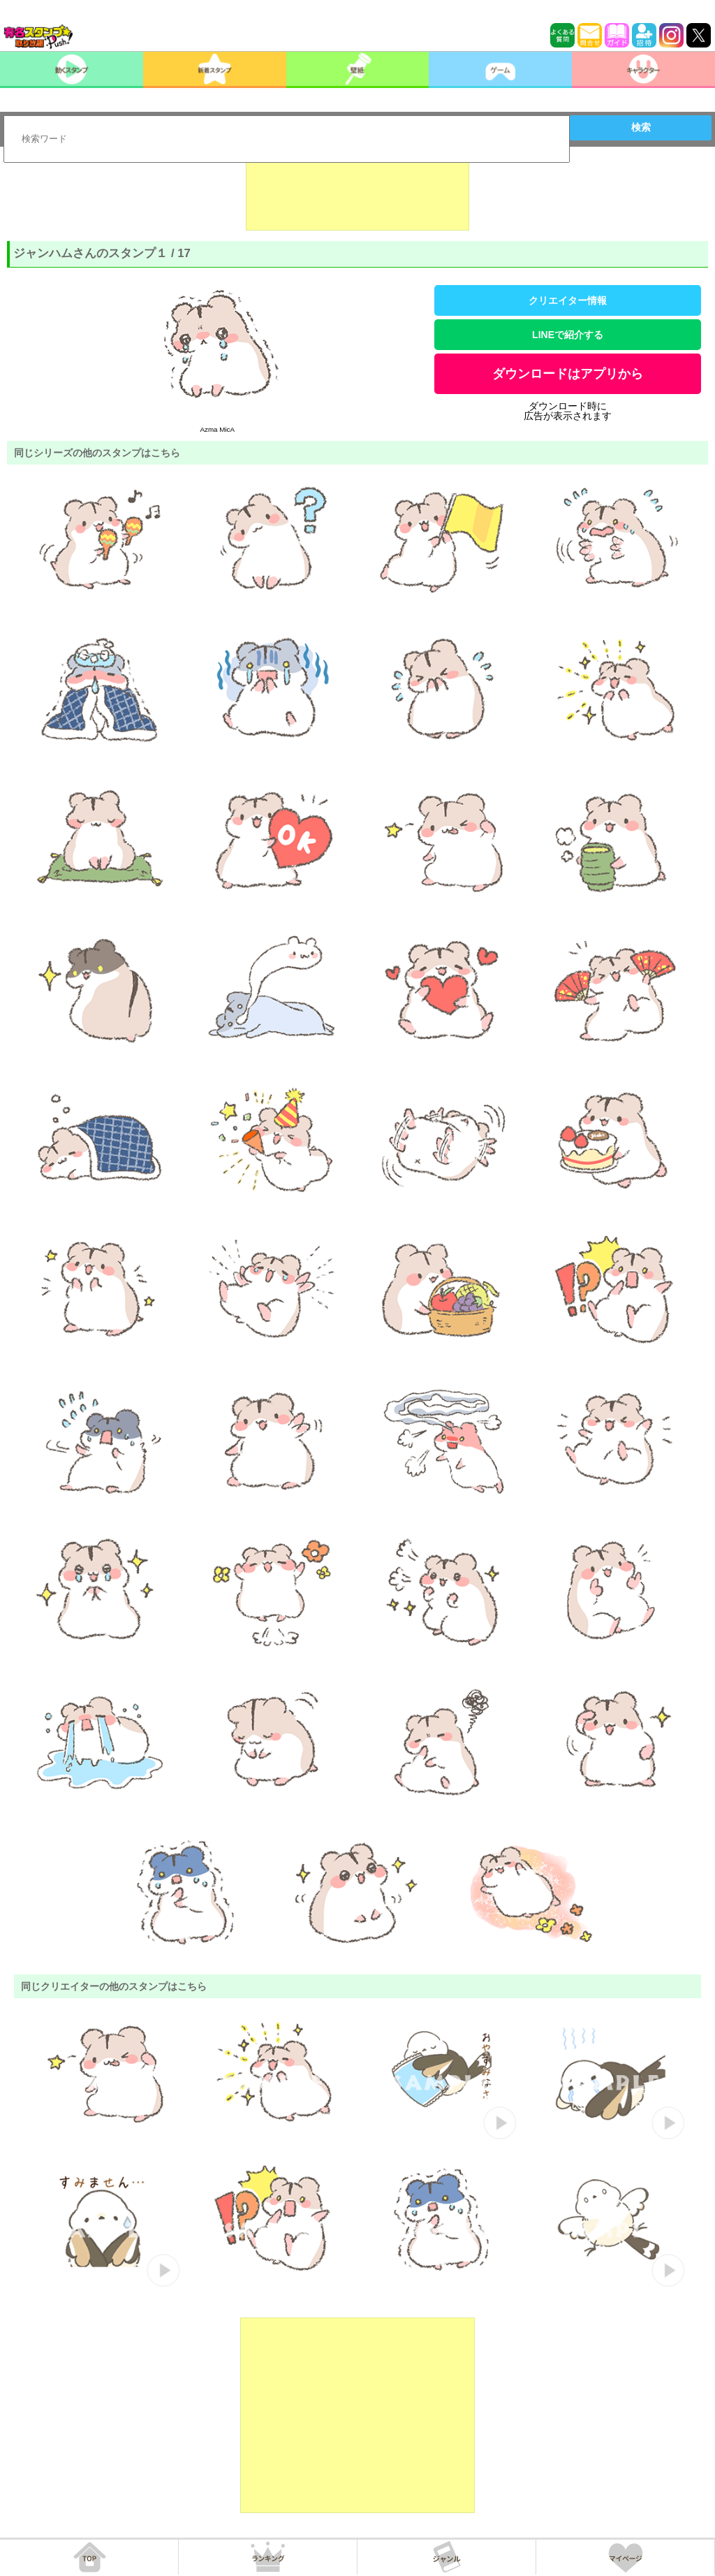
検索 (641, 127)
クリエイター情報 (568, 300)
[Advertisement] (357, 196)
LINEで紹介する (567, 334)
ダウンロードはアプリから (567, 374)
